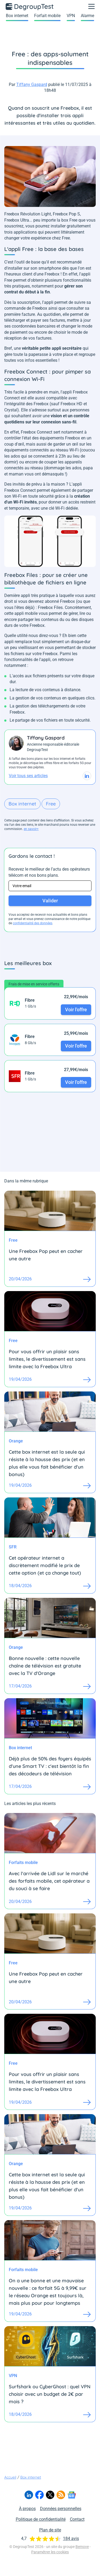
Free (51, 804)
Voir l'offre (76, 1009)
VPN (71, 15)
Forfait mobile (47, 15)
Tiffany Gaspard (31, 84)
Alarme (87, 15)
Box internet (17, 15)
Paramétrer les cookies (50, 2552)
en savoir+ (31, 829)
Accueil (10, 2477)
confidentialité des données (32, 923)
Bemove (82, 2546)
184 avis (71, 2538)
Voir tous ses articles (28, 775)
